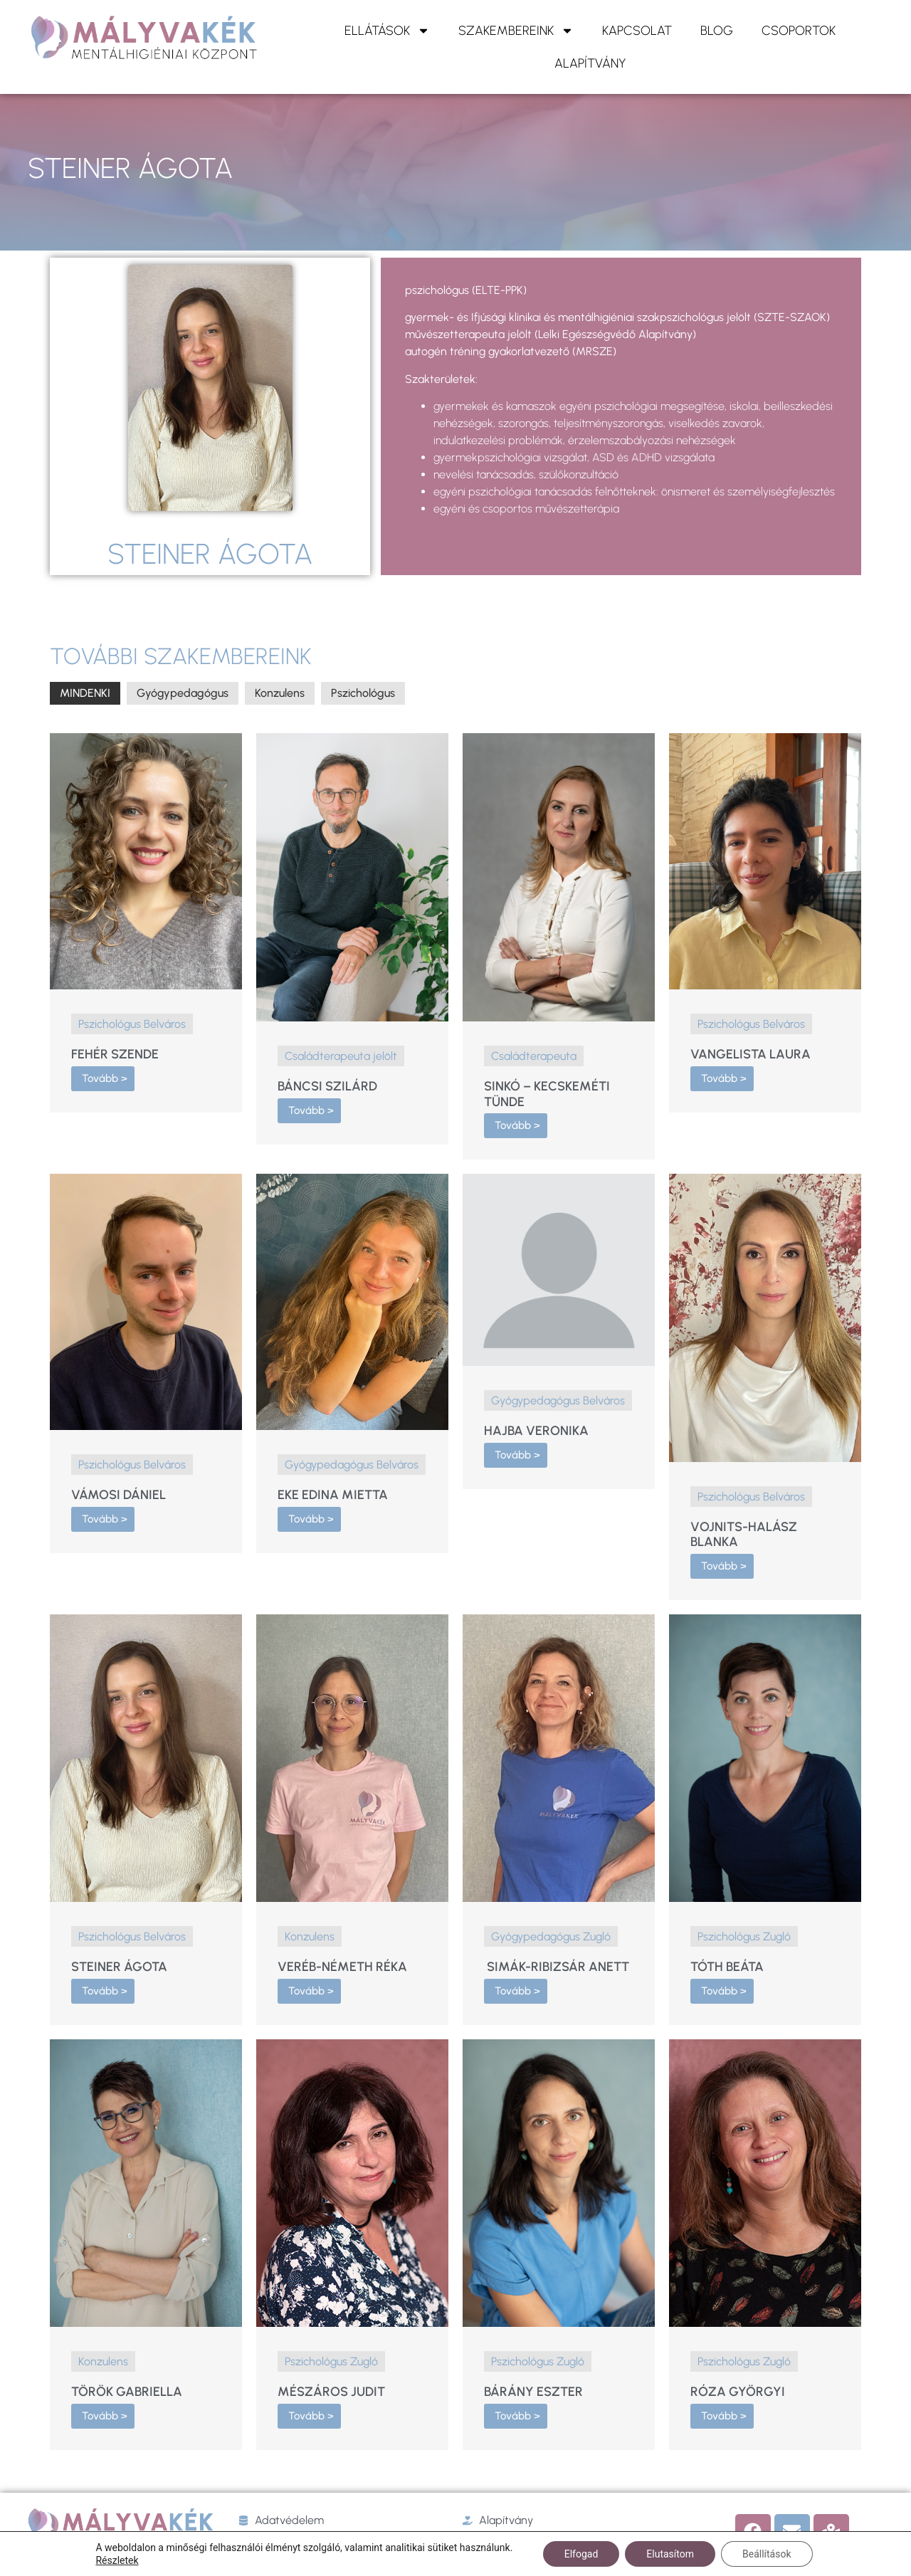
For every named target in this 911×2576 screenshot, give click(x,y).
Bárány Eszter (533, 2391)
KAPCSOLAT (637, 30)
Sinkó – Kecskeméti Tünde (547, 1094)
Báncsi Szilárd (327, 1086)
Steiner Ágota (119, 1967)
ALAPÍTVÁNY (590, 63)
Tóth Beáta (727, 1967)
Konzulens (280, 693)
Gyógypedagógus (182, 693)
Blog (716, 30)
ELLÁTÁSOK (387, 30)
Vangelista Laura (750, 1054)
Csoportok (799, 30)
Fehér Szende (115, 1054)
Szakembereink (516, 30)
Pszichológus (363, 693)
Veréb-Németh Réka (342, 1967)
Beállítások (766, 2554)
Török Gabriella (126, 2391)
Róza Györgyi (737, 2391)
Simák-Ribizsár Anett (556, 1967)
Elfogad (581, 2554)
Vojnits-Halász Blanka (743, 1534)
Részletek (116, 2560)
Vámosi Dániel (118, 1495)
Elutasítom (670, 2554)
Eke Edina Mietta (333, 1495)
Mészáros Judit (331, 2391)
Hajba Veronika (536, 1431)
